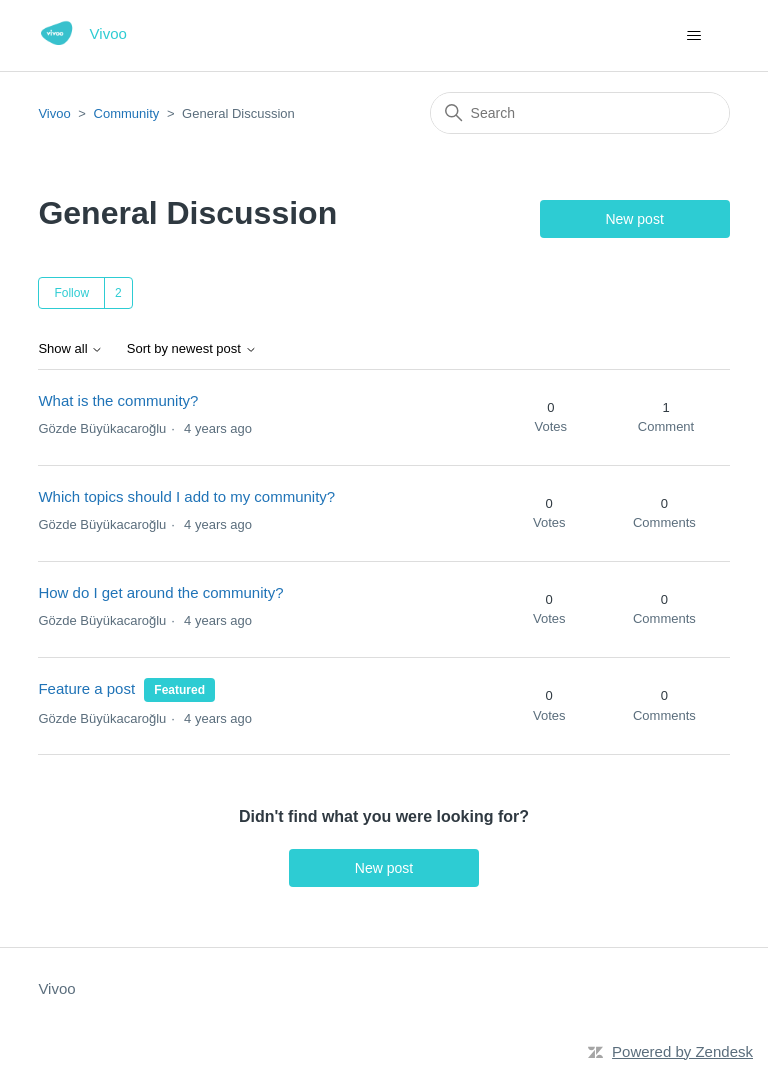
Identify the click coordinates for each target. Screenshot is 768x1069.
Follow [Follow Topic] (71, 293)
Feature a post (86, 688)
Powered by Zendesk (682, 1051)
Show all (70, 349)
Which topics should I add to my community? (186, 496)
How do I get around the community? (160, 592)
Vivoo (54, 113)
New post (634, 219)
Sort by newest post (192, 349)
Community (127, 113)
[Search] (580, 113)
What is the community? (118, 400)
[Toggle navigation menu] (694, 36)
